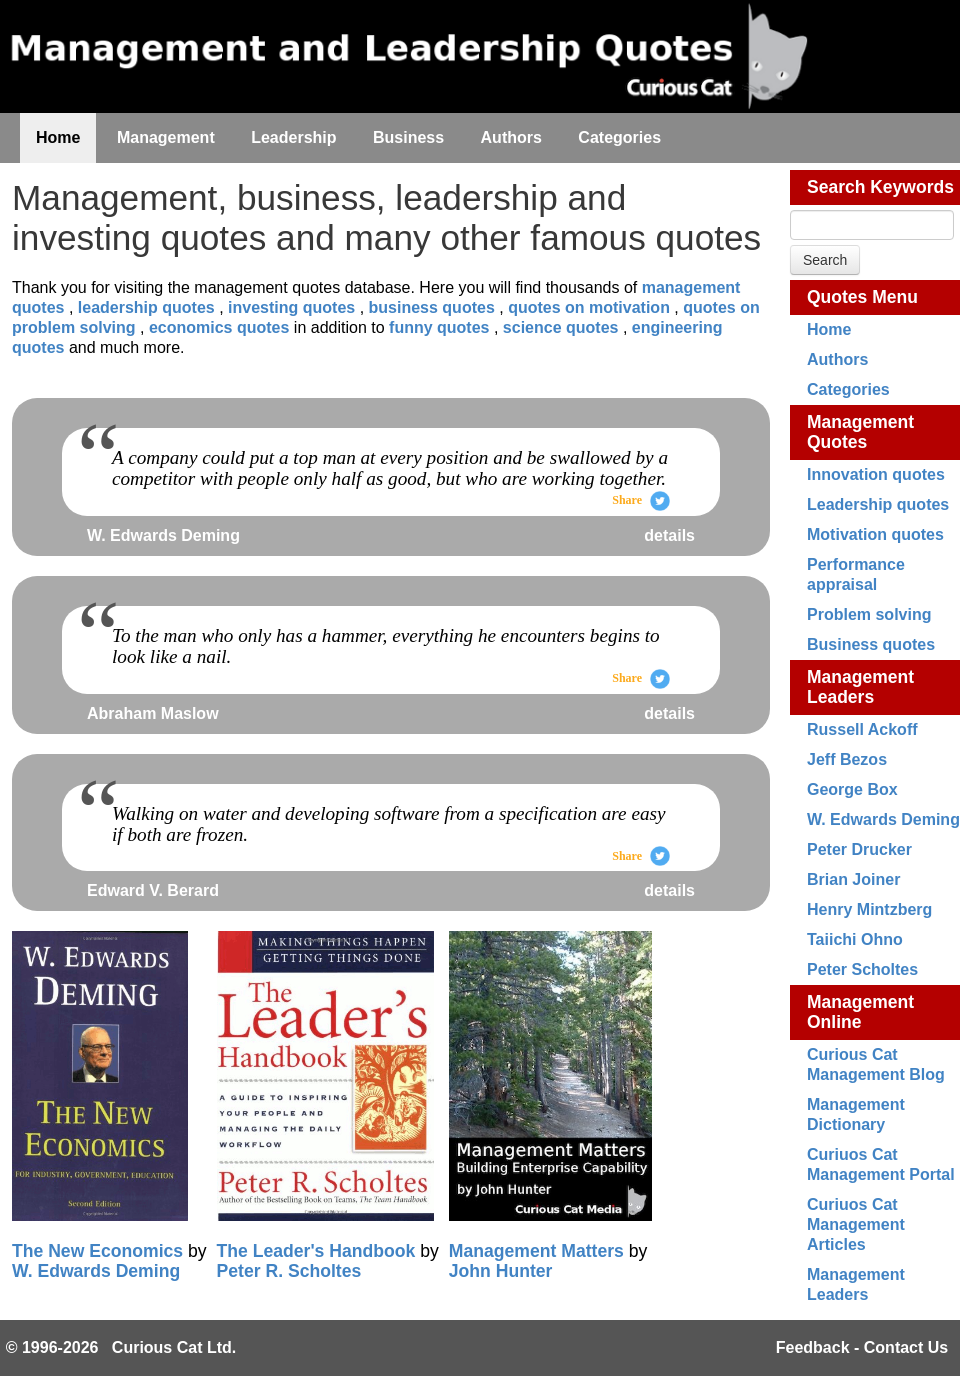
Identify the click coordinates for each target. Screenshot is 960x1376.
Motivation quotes (875, 534)
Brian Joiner (853, 879)
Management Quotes (860, 432)
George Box (852, 789)
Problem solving (869, 614)
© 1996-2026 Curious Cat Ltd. (121, 1347)
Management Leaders (860, 687)
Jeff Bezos (847, 759)
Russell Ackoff (862, 729)
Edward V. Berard (153, 890)
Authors (837, 359)
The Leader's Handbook (316, 1251)
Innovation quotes (876, 474)
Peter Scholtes (862, 969)
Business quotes (871, 644)
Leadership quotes (878, 504)
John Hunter (501, 1271)
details (669, 535)
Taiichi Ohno (855, 939)
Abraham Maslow (153, 713)
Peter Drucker (859, 849)
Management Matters (536, 1251)
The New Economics (97, 1251)
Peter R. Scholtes (289, 1271)
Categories (848, 389)
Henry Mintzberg (869, 909)
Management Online (860, 1012)
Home (829, 329)
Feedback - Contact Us (862, 1347)
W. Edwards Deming (883, 819)
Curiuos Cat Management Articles (856, 1224)
